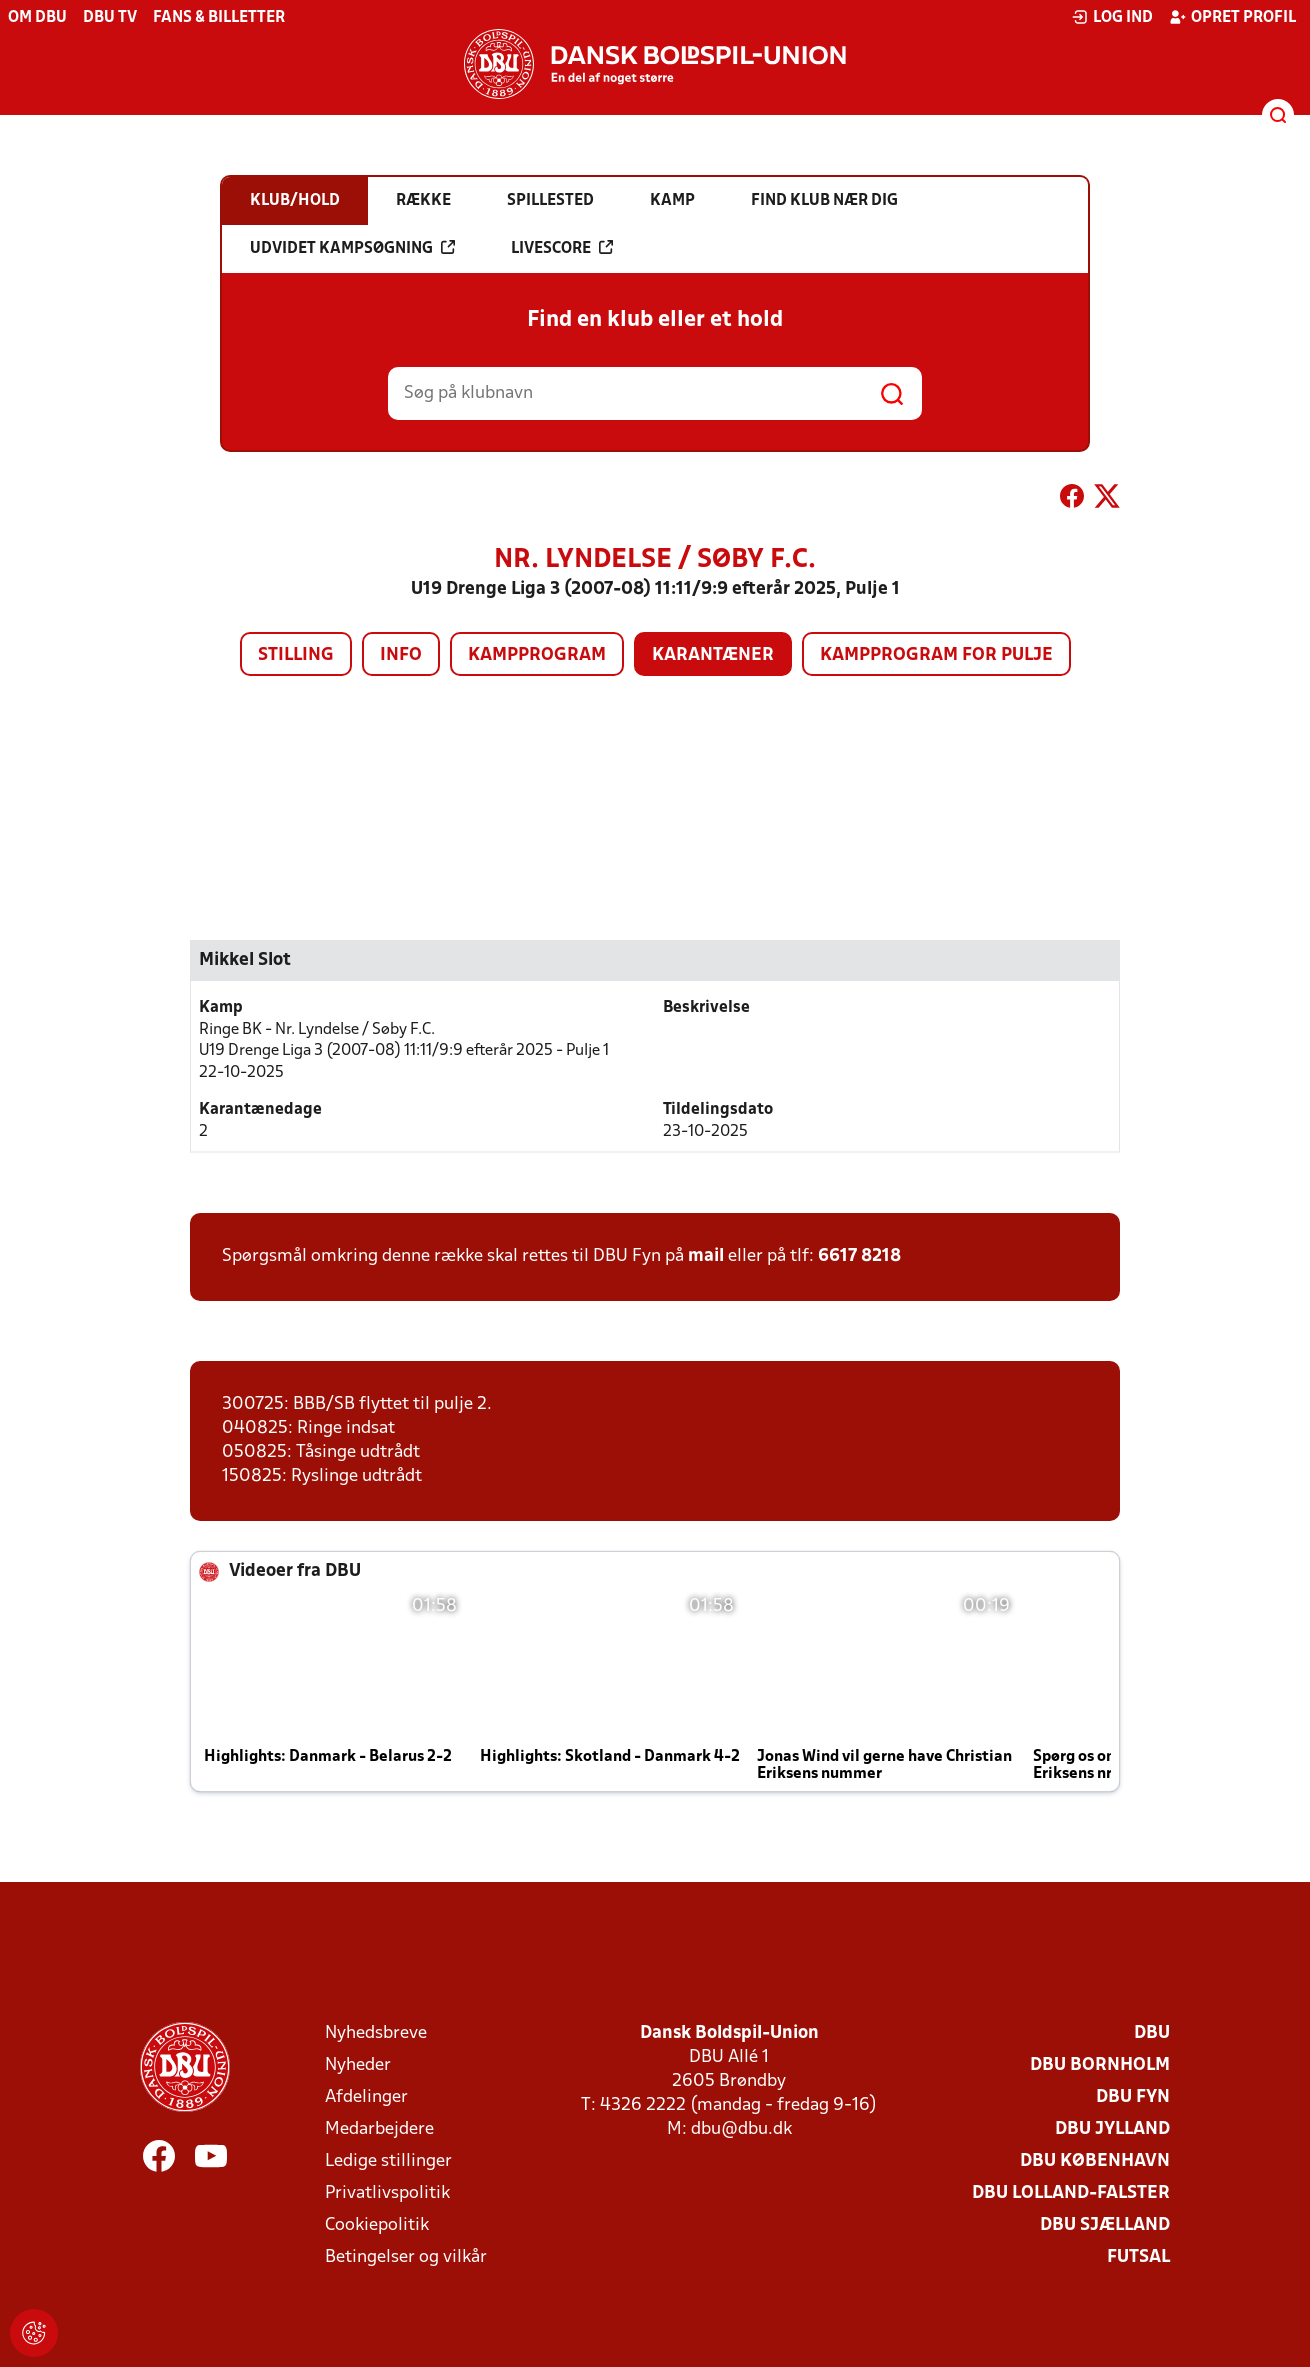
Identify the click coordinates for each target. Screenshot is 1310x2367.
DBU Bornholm (1100, 2065)
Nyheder (358, 2065)
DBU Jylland (1112, 2129)
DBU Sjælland (1105, 2225)
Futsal (1138, 2257)
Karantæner (713, 655)
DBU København (1095, 2161)
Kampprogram (537, 655)
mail (706, 1256)
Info (401, 655)
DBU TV (110, 18)
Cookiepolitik (377, 2225)
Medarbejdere (379, 2129)
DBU (1152, 2033)
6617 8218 (859, 1256)
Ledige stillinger (388, 2161)
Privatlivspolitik (387, 2193)
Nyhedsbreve (376, 2033)
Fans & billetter (219, 18)
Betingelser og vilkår (406, 2257)
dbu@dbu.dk (741, 2129)
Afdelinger (366, 2097)
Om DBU (37, 18)
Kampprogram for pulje (936, 655)
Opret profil (1232, 17)
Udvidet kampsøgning (352, 248)
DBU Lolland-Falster (1071, 2193)
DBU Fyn (1133, 2097)
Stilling (296, 655)
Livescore (562, 248)
